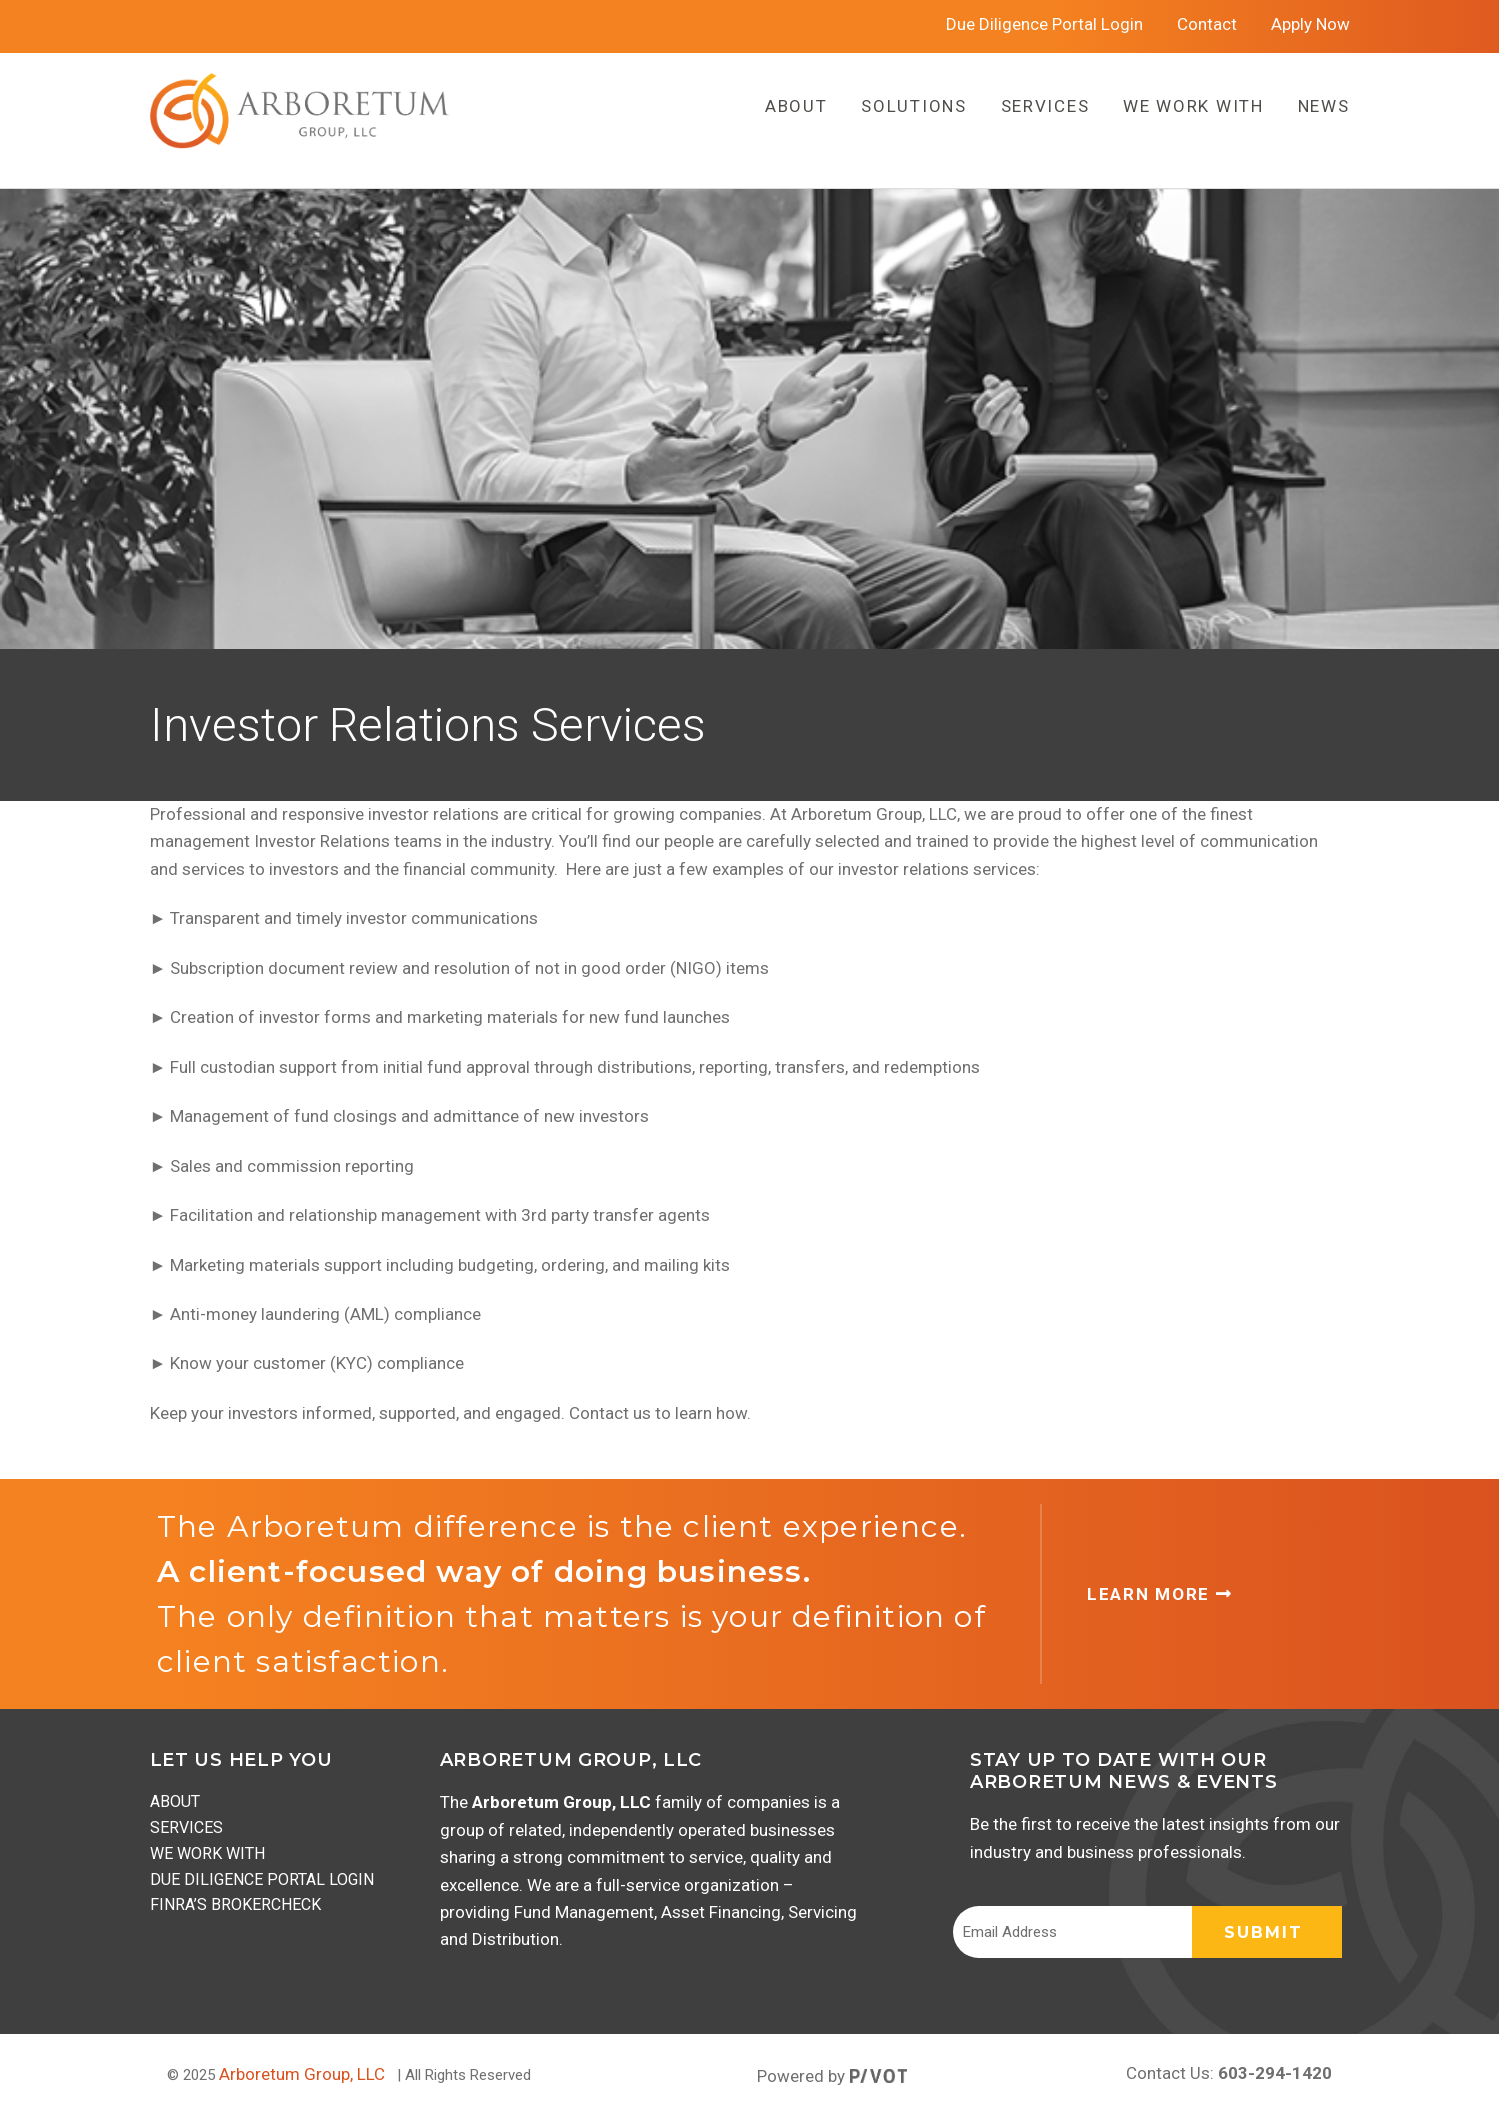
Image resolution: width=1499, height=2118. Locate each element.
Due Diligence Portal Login (1044, 24)
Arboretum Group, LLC (302, 2074)
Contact (1207, 24)
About (175, 1801)
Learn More (1159, 1594)
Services (186, 1827)
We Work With (207, 1853)
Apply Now (1310, 24)
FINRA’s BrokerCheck (235, 1904)
